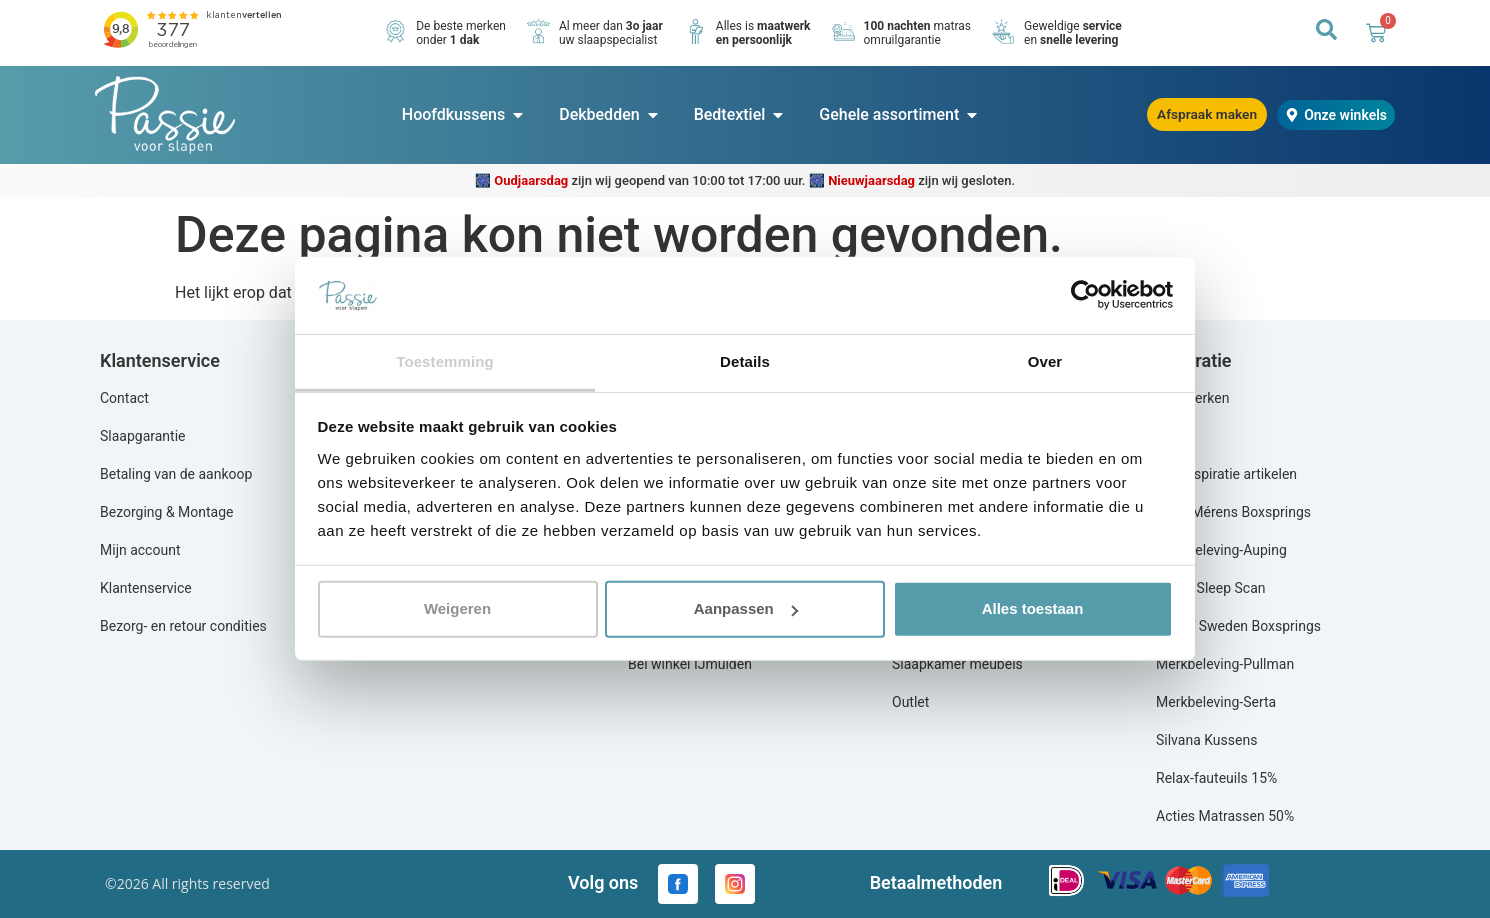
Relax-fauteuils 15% (1216, 778)
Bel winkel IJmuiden (690, 664)
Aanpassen (746, 608)
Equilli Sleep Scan (1210, 588)
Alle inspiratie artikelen (1226, 474)
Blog (1170, 436)
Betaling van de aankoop (176, 474)
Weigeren (457, 608)
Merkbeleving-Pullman (1225, 664)
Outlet (910, 702)
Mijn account (140, 550)
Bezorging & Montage (167, 512)
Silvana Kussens (1206, 740)
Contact (124, 398)
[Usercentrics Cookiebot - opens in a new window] (1085, 295)
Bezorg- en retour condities (183, 626)
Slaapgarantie (143, 436)
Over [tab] (1045, 361)
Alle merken (1192, 398)
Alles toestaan (1033, 608)
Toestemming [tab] (445, 361)
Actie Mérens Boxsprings (1233, 512)
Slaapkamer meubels (957, 664)
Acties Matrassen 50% (1225, 816)
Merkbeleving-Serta (1216, 702)
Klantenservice (146, 588)
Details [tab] (745, 361)
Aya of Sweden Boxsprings (1238, 626)
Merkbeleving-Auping (1221, 550)
